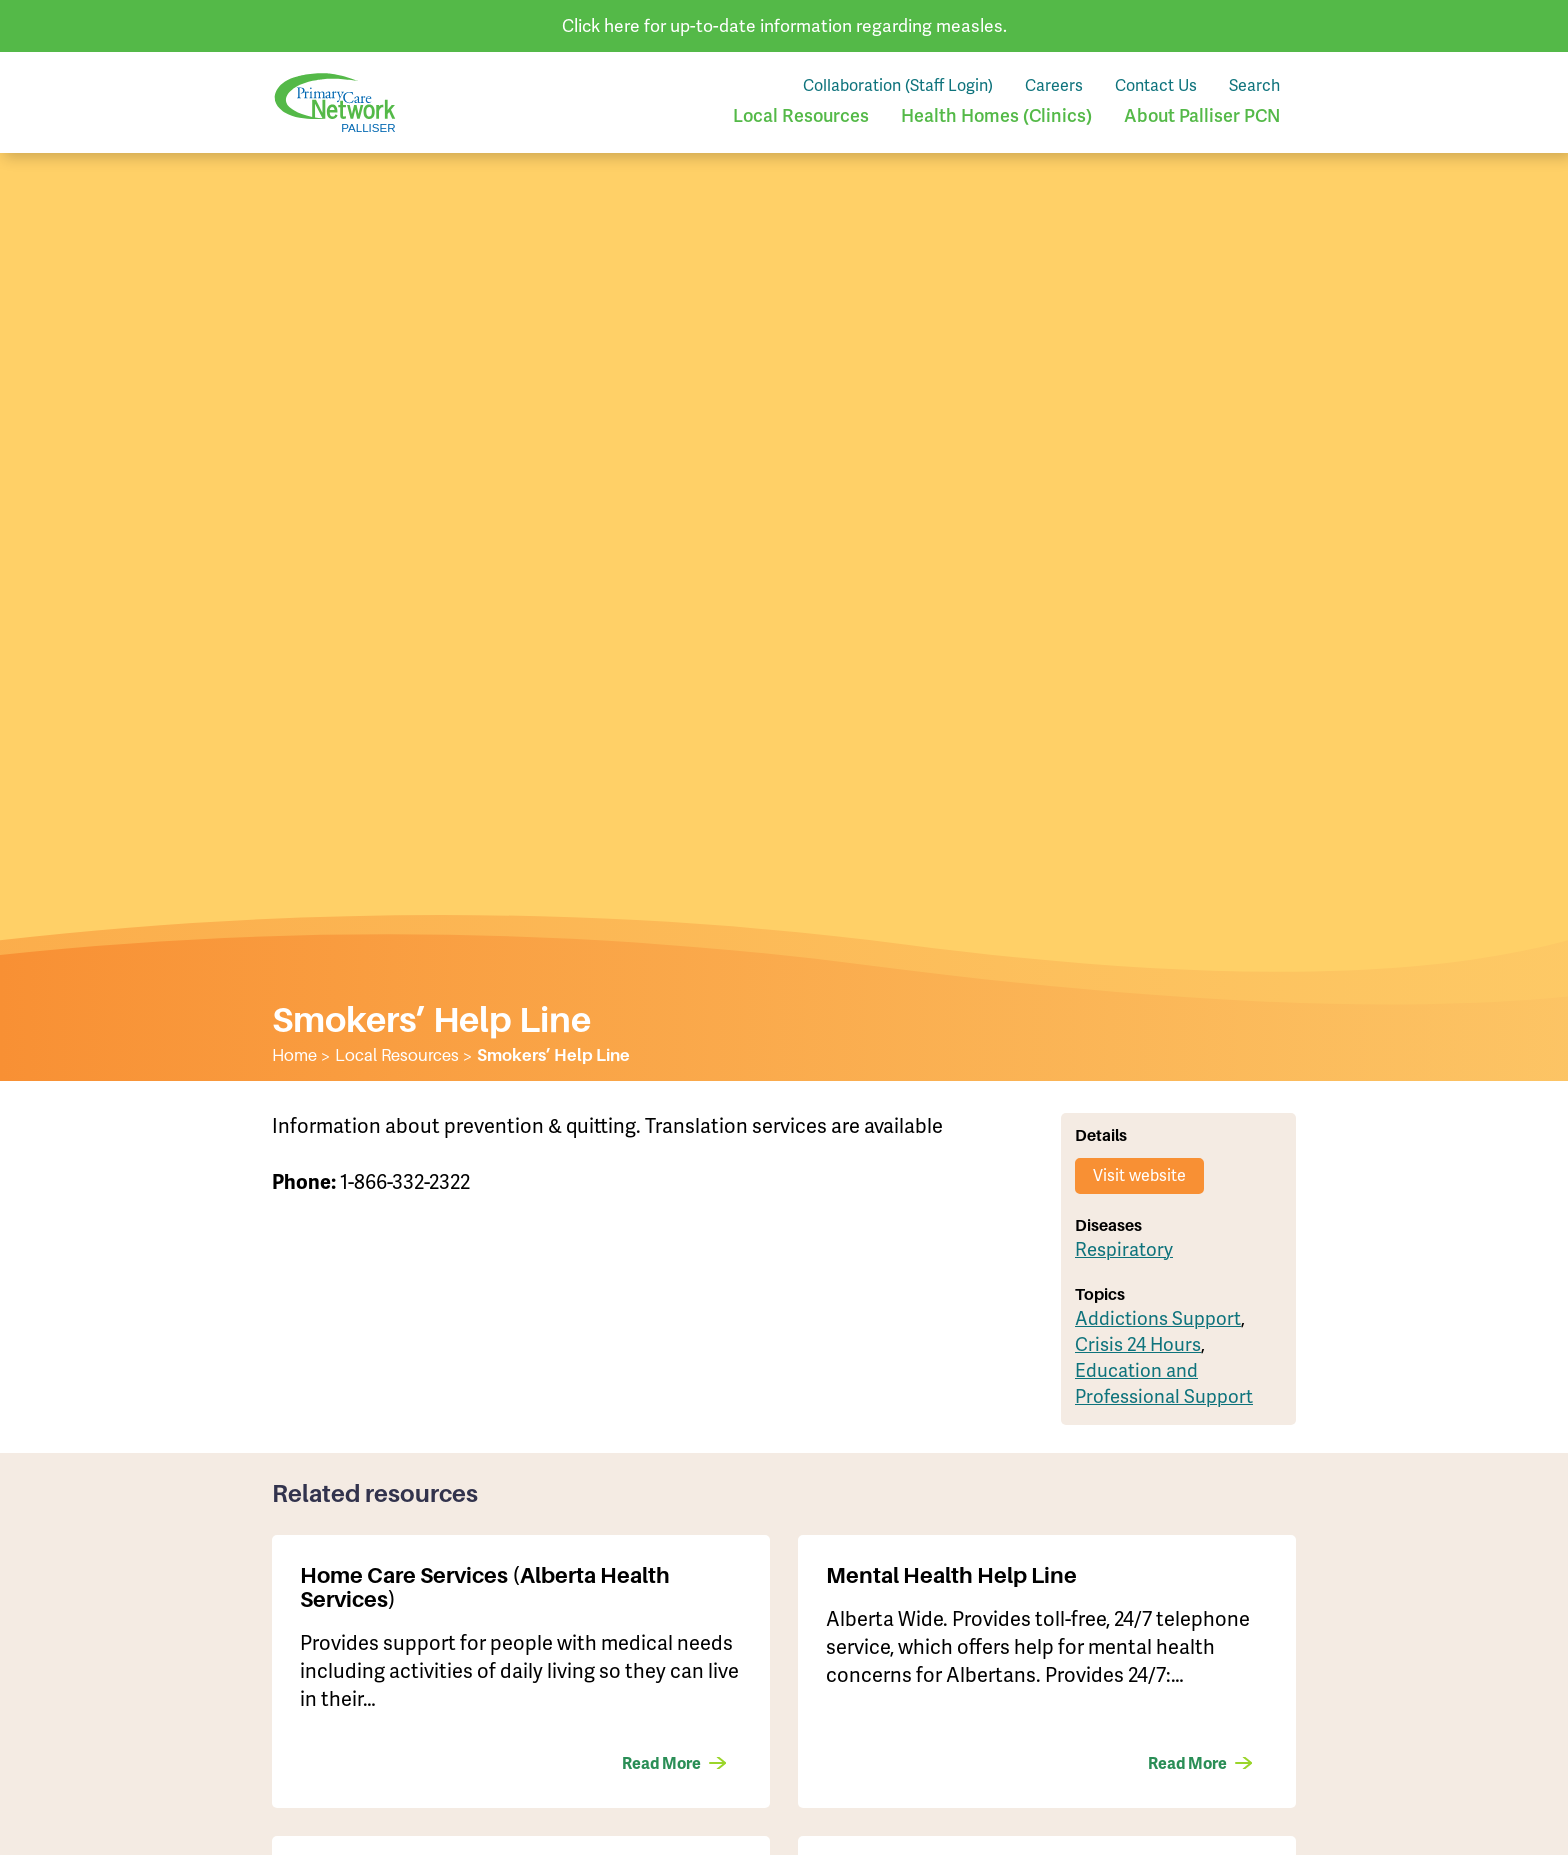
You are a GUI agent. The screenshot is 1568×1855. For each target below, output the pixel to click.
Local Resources (801, 115)
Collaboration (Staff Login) (898, 85)
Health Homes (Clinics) (996, 115)
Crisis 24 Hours (1138, 1345)
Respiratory (1124, 1250)
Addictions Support (1158, 1319)
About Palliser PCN (1202, 115)
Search (1254, 85)
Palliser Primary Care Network (335, 102)
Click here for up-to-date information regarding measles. (784, 26)
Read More (661, 1764)
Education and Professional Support (1164, 1384)
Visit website (1139, 1175)
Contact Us (1156, 85)
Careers (1054, 85)
